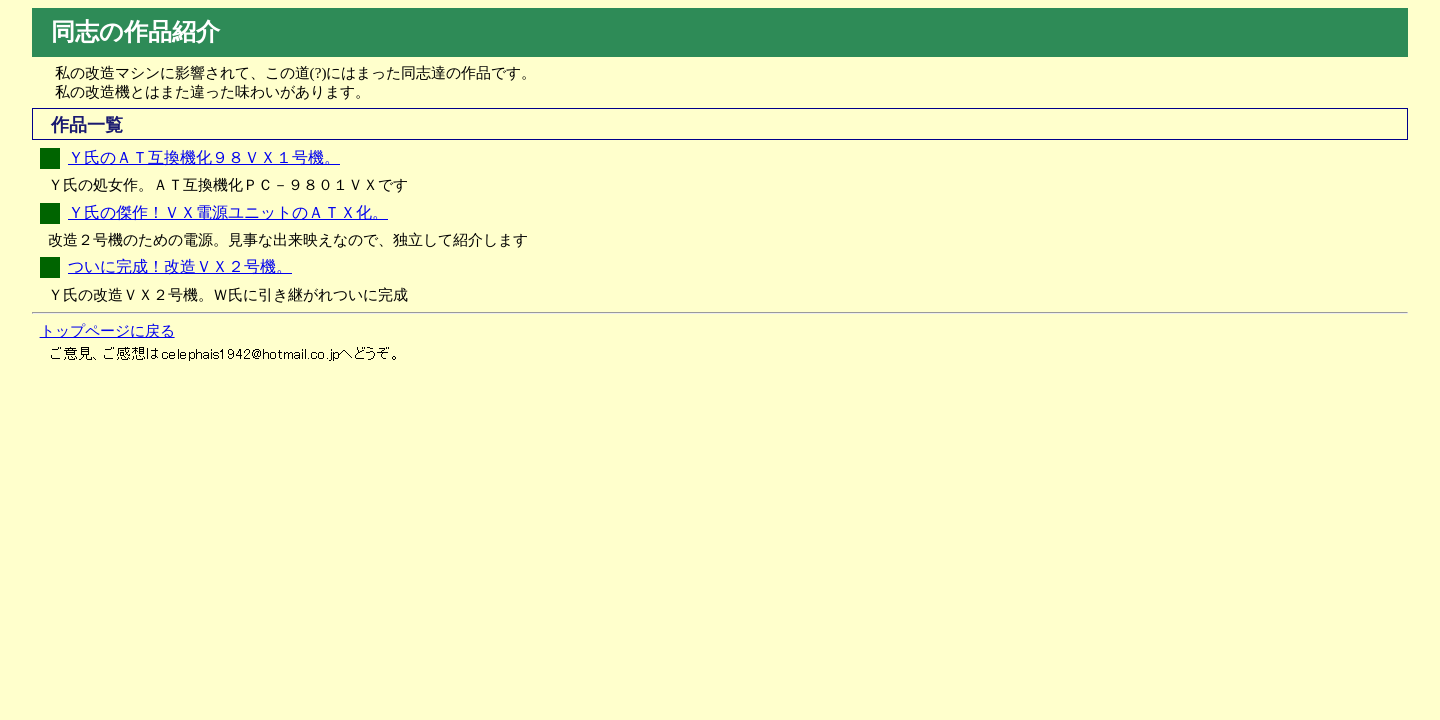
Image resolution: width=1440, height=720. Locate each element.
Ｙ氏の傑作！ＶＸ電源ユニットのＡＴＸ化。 (228, 212)
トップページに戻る (107, 330)
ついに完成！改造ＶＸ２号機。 (180, 266)
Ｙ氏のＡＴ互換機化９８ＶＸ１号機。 (204, 157)
